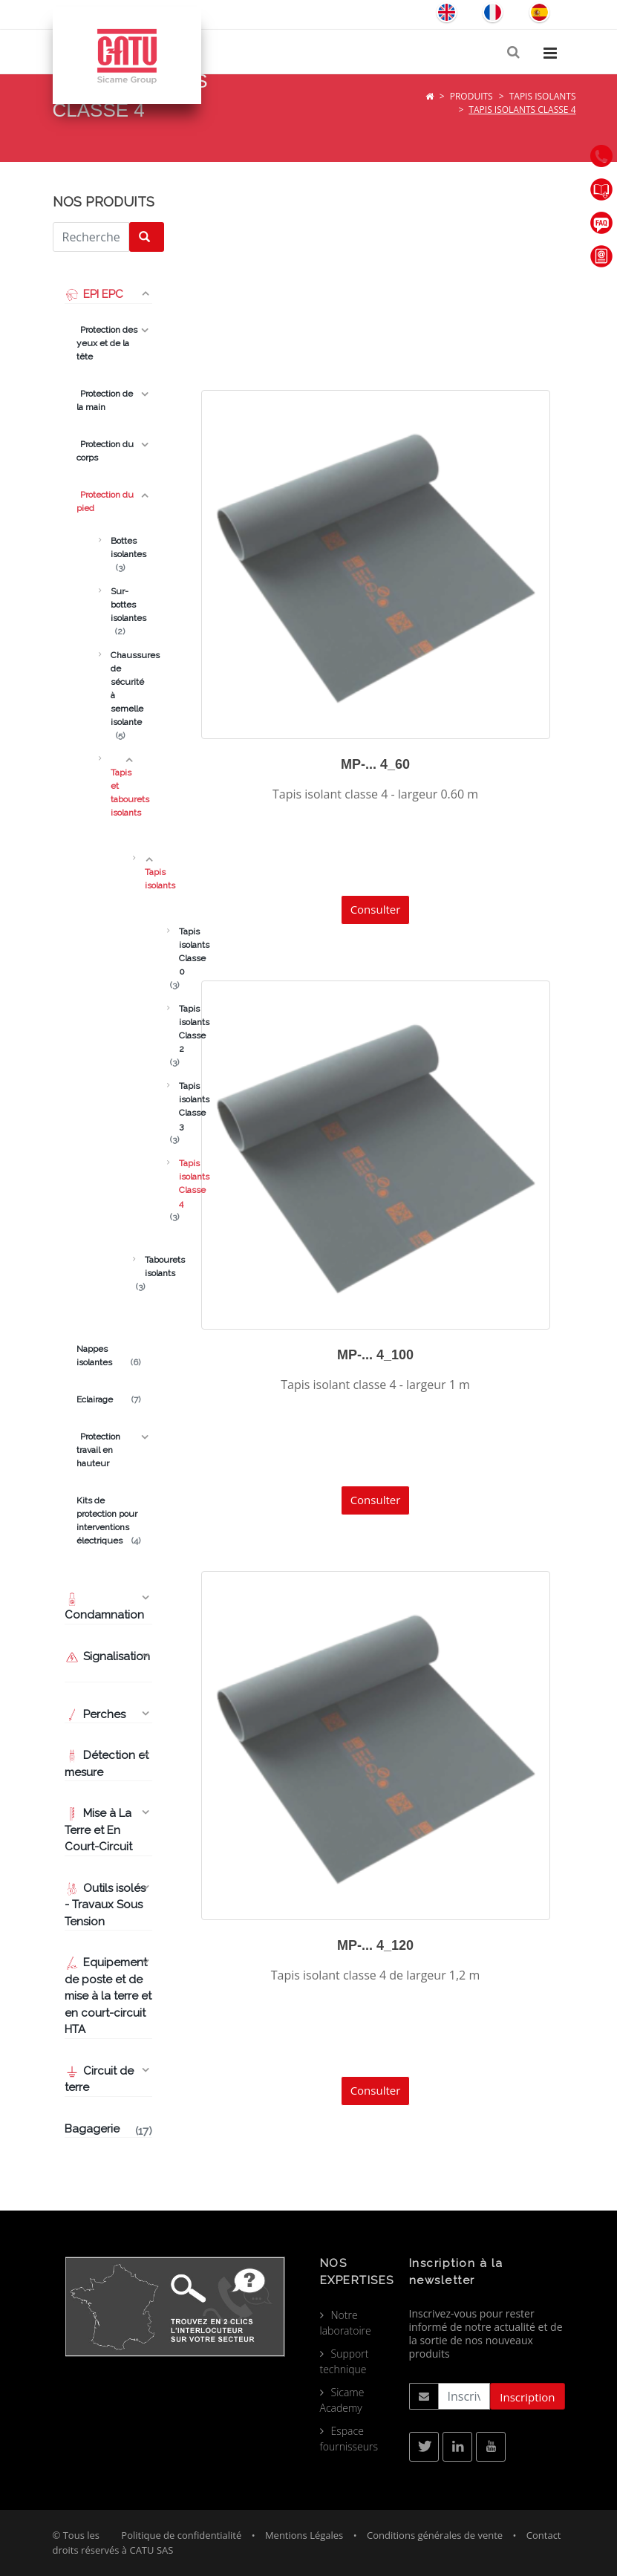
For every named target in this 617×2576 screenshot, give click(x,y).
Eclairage (108, 1399)
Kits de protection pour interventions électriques (108, 1521)
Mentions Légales (304, 2535)
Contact (543, 2535)
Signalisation (107, 1656)
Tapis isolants (542, 96)
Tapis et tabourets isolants (118, 786)
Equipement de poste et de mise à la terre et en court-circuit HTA (108, 1996)
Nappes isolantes (108, 1356)
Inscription (527, 2397)
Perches (95, 1714)
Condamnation (104, 1607)
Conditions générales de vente (435, 2535)
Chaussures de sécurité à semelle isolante (118, 689)
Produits (471, 96)
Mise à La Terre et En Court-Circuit (100, 1829)
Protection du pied (105, 501)
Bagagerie (108, 2130)
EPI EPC (94, 294)
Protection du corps (105, 451)
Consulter (375, 909)
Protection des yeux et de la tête (106, 343)
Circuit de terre (99, 2079)
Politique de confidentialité (181, 2535)
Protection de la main (104, 400)
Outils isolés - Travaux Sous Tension (105, 1904)
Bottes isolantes (118, 548)
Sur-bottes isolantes (118, 605)
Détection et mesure (106, 1764)
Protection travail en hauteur (98, 1449)
